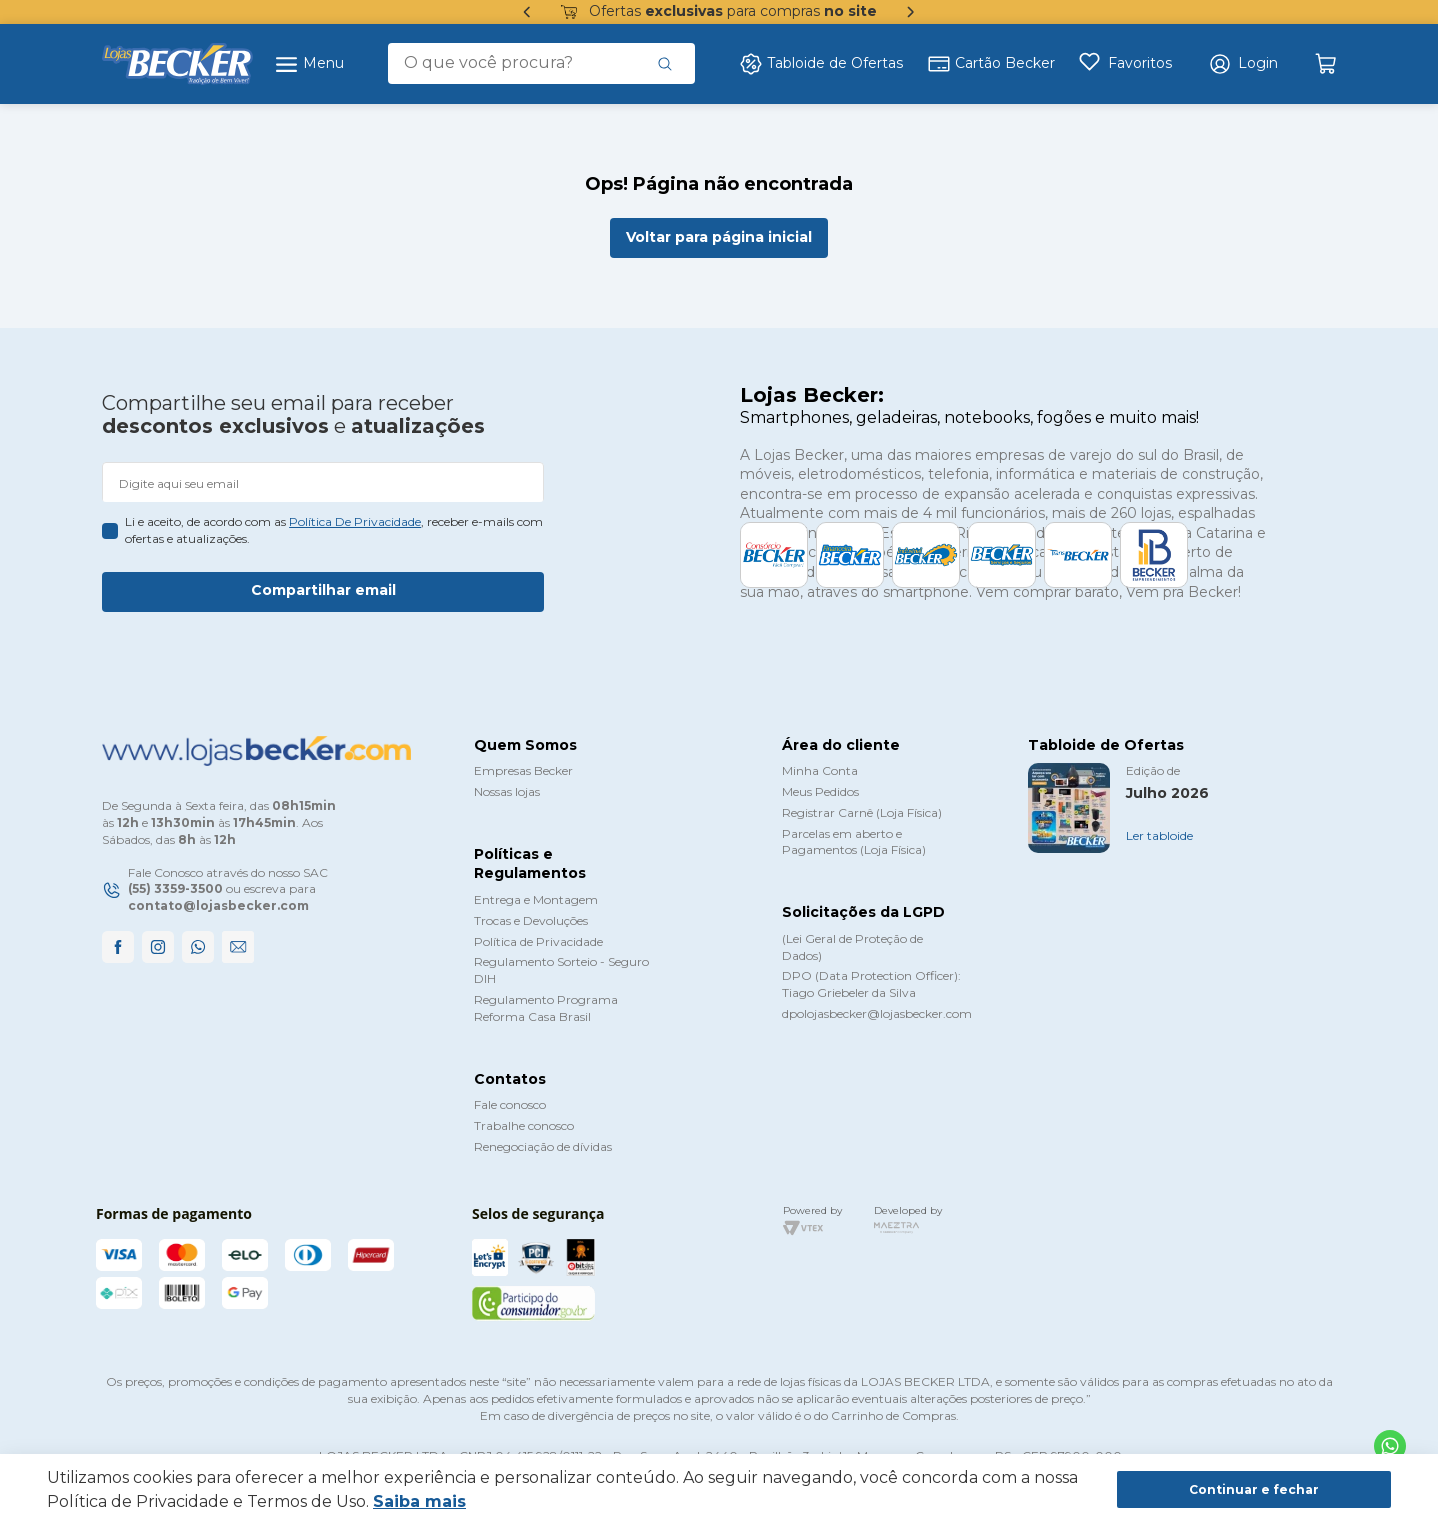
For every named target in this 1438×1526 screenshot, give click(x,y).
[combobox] (541, 63)
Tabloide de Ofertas (821, 64)
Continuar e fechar (1254, 1489)
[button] (1243, 64)
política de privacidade (355, 521)
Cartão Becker (991, 64)
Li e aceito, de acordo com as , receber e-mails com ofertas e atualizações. (334, 530)
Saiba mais (419, 1501)
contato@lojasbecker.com (218, 905)
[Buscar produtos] (665, 63)
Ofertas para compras (719, 12)
